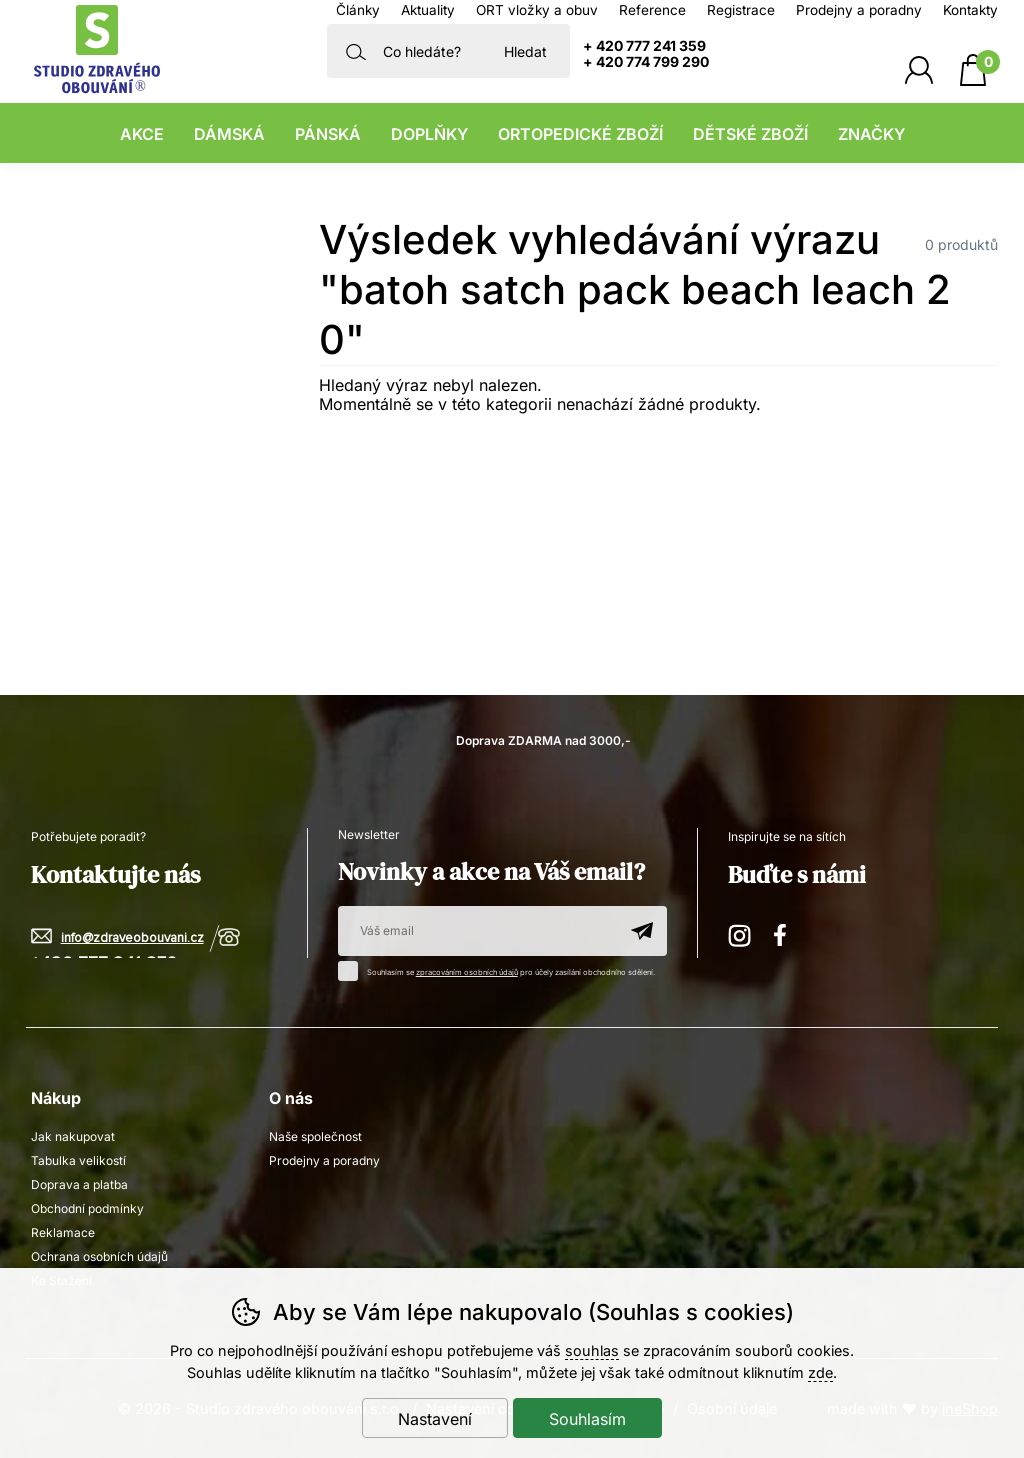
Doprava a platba (79, 1184)
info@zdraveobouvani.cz (132, 938)
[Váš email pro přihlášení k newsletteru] (477, 931)
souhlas (592, 1350)
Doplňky (429, 134)
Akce (142, 134)
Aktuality (428, 10)
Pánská (328, 134)
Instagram (741, 932)
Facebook (787, 932)
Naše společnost (315, 1136)
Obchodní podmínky (87, 1208)
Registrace (741, 10)
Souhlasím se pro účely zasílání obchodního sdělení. (501, 969)
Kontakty (970, 10)
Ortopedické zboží (580, 134)
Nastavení (435, 1419)
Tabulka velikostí (78, 1160)
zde (820, 1372)
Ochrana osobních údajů (99, 1256)
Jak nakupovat (73, 1136)
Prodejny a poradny (859, 10)
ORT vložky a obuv (537, 10)
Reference (652, 10)
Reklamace (63, 1232)
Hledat (525, 51)
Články (358, 10)
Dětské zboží (750, 134)
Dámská (229, 134)
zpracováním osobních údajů (467, 972)
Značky (871, 134)
